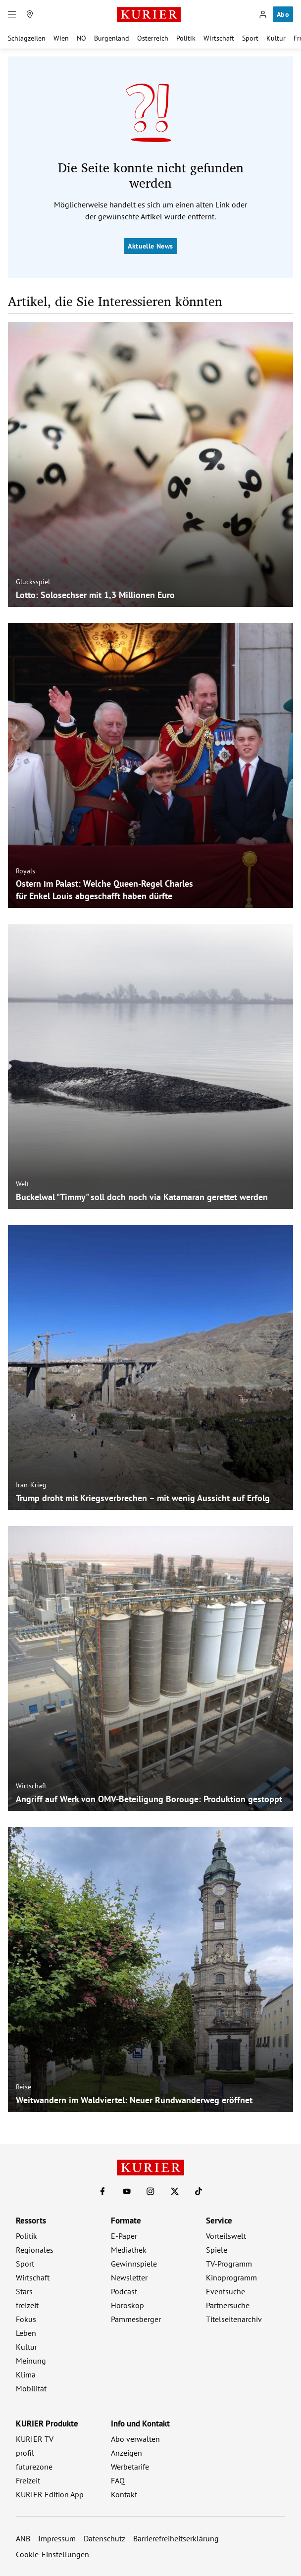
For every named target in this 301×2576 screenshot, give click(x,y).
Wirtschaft (218, 38)
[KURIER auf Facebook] (102, 2191)
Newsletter (129, 2277)
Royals (25, 871)
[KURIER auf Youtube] (127, 2191)
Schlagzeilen (27, 38)
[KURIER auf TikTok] (198, 2191)
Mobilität (31, 2388)
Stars (24, 2291)
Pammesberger (136, 2319)
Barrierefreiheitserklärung (176, 2538)
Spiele (216, 2250)
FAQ (118, 2480)
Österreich (152, 38)
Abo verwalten (135, 2439)
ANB (23, 2538)
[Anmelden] (263, 14)
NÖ (81, 38)
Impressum (57, 2538)
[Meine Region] (30, 14)
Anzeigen (126, 2453)
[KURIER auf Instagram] (150, 2191)
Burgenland (111, 38)
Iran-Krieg (31, 1485)
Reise (23, 2087)
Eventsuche (225, 2291)
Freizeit (28, 2480)
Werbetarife (130, 2467)
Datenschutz (104, 2538)
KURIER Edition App (50, 2494)
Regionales (34, 2250)
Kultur (276, 38)
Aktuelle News (150, 246)
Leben (26, 2333)
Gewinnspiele (134, 2264)
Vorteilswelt (226, 2236)
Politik (186, 38)
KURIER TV (34, 2439)
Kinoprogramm (231, 2277)
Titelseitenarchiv (234, 2319)
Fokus (26, 2319)
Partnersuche (228, 2305)
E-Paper (124, 2236)
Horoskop (127, 2305)
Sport (250, 38)
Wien (61, 38)
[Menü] (12, 14)
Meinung (31, 2361)
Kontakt (124, 2494)
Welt (22, 1184)
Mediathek (129, 2250)
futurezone (34, 2467)
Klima (26, 2374)
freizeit (27, 2305)
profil (25, 2453)
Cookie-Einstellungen (52, 2554)
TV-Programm (229, 2264)
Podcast (124, 2291)
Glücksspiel (33, 582)
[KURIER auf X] (175, 2191)
